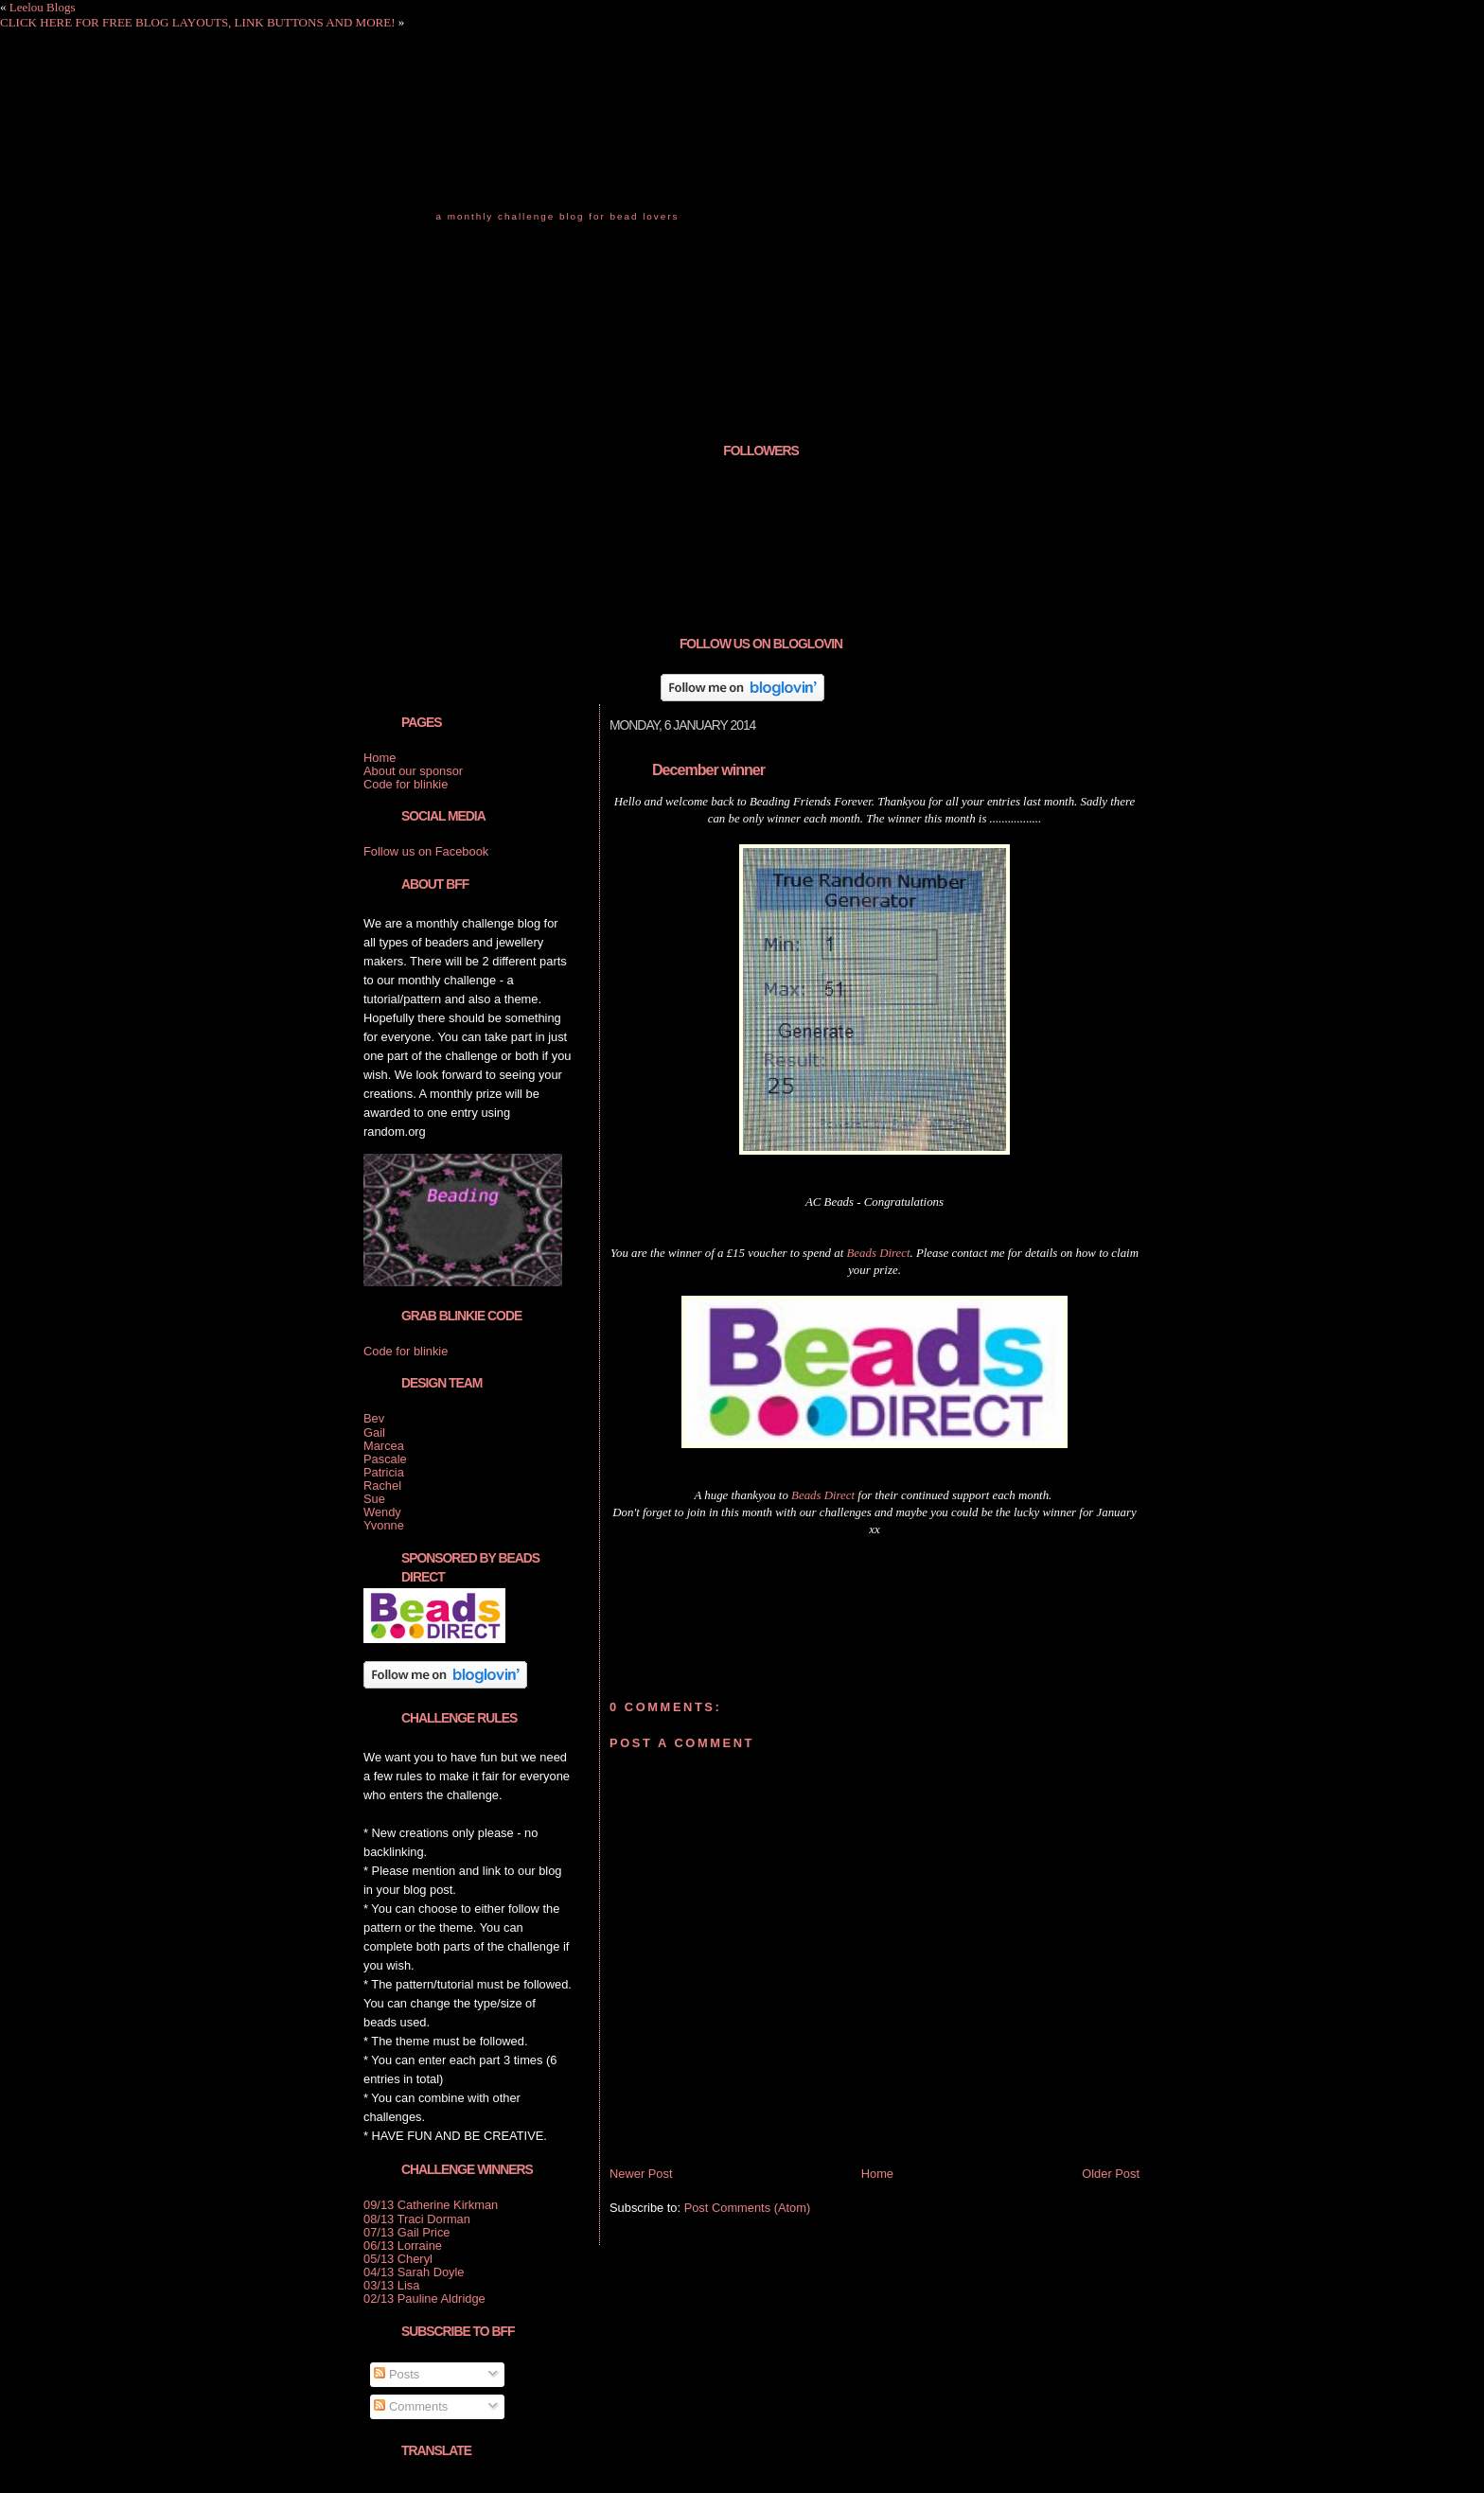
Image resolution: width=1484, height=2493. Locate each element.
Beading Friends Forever (552, 179)
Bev (373, 1418)
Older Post (1111, 2173)
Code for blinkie (405, 784)
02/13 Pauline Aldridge (424, 2298)
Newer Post (641, 2173)
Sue (374, 1499)
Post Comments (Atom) (747, 2208)
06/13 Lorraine (402, 2245)
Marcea (383, 1446)
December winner (708, 769)
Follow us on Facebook (425, 851)
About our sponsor (413, 771)
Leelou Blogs (42, 7)
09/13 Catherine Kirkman (430, 2205)
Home (877, 2173)
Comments (411, 2406)
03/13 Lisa (391, 2285)
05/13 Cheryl (398, 2259)
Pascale (385, 1459)
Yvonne (383, 1525)
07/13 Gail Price (406, 2232)
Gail (374, 1432)
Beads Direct (878, 1253)
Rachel (382, 1485)
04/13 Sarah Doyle (414, 2272)
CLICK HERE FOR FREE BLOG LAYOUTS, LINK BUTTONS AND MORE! (197, 22)
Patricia (383, 1472)
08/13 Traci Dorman (416, 2219)
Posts (396, 2374)
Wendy (382, 1512)
